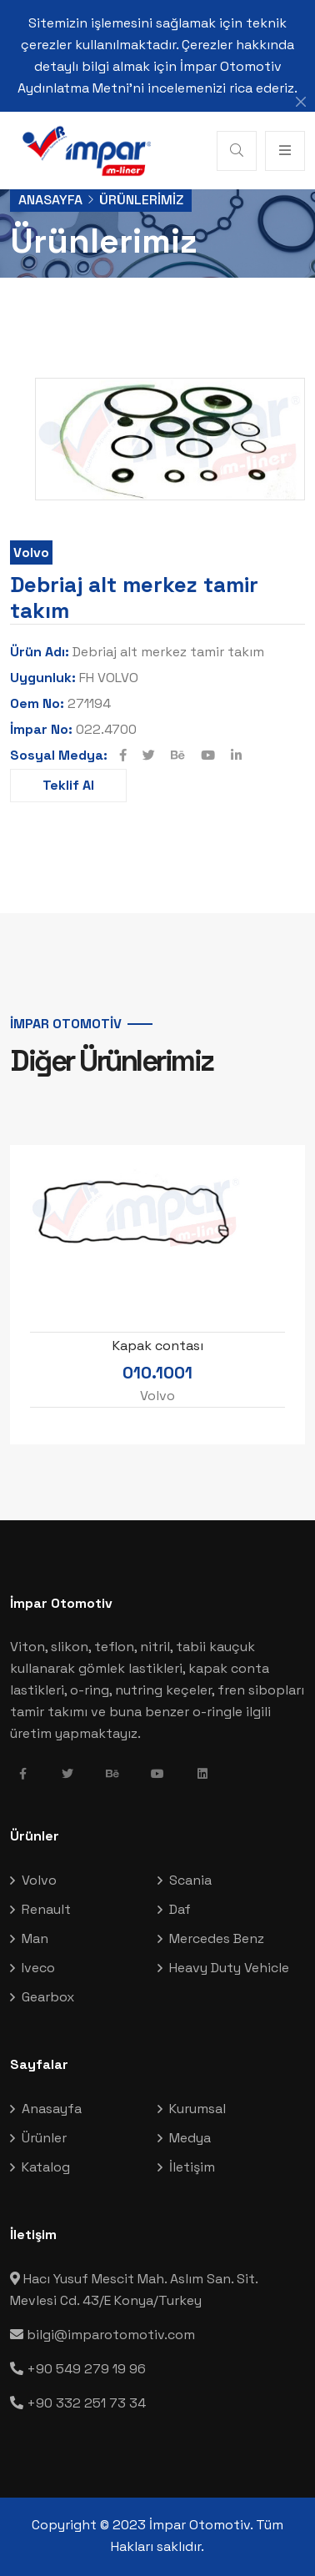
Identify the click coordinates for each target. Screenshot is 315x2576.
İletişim (192, 2167)
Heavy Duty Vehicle (229, 1967)
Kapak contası (157, 1346)
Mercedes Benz (216, 1938)
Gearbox (48, 1997)
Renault (46, 1909)
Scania (190, 1880)
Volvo (31, 552)
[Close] (300, 101)
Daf (180, 1909)
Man (35, 1938)
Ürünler (44, 2138)
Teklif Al (68, 785)
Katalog (46, 2167)
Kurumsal (197, 2108)
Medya (190, 2138)
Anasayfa (50, 199)
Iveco (38, 1967)
